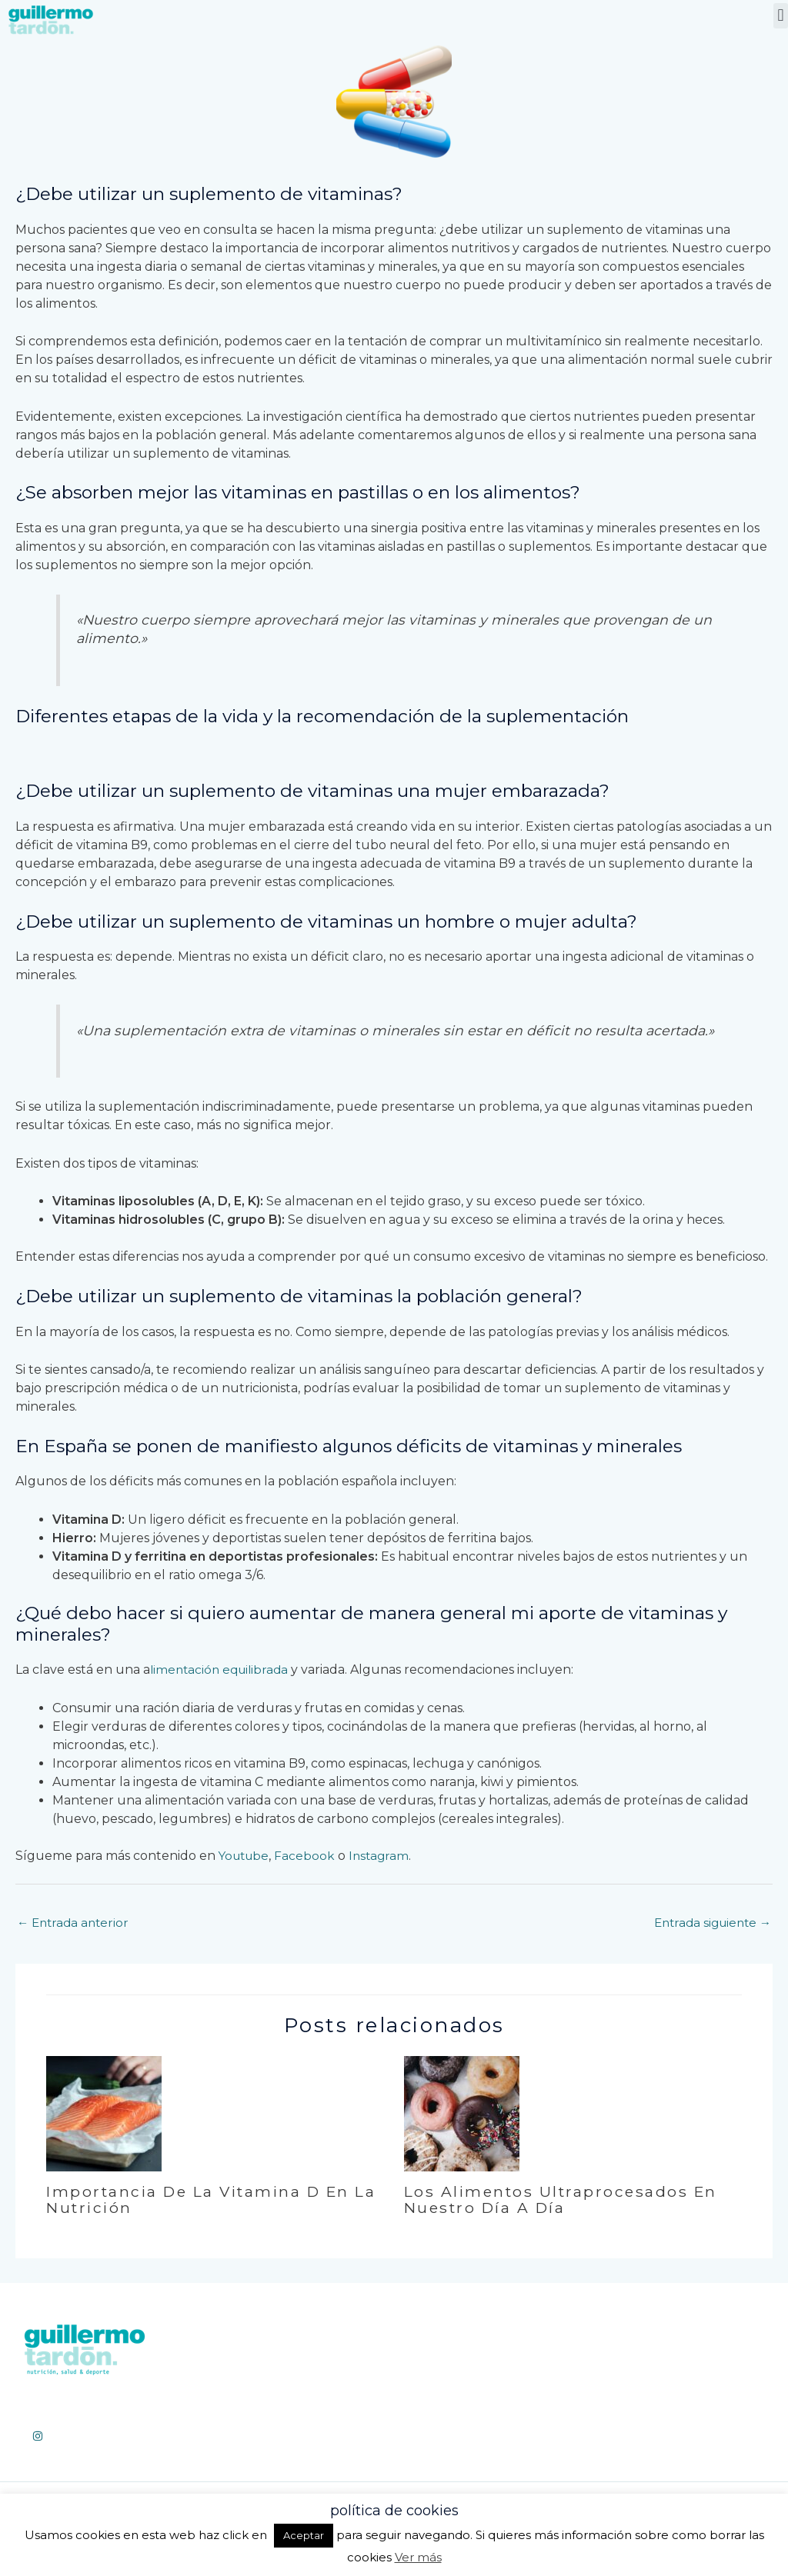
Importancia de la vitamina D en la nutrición (204, 2201)
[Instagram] (37, 2437)
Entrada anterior (75, 1923)
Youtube (246, 1855)
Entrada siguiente (708, 1923)
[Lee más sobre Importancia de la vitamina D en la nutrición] (104, 2114)
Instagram (384, 1855)
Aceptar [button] (303, 2535)
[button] (780, 15)
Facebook (309, 1855)
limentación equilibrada (222, 1669)
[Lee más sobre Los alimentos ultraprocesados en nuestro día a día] (461, 2114)
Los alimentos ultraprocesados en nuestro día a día (564, 2201)
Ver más (418, 2557)
